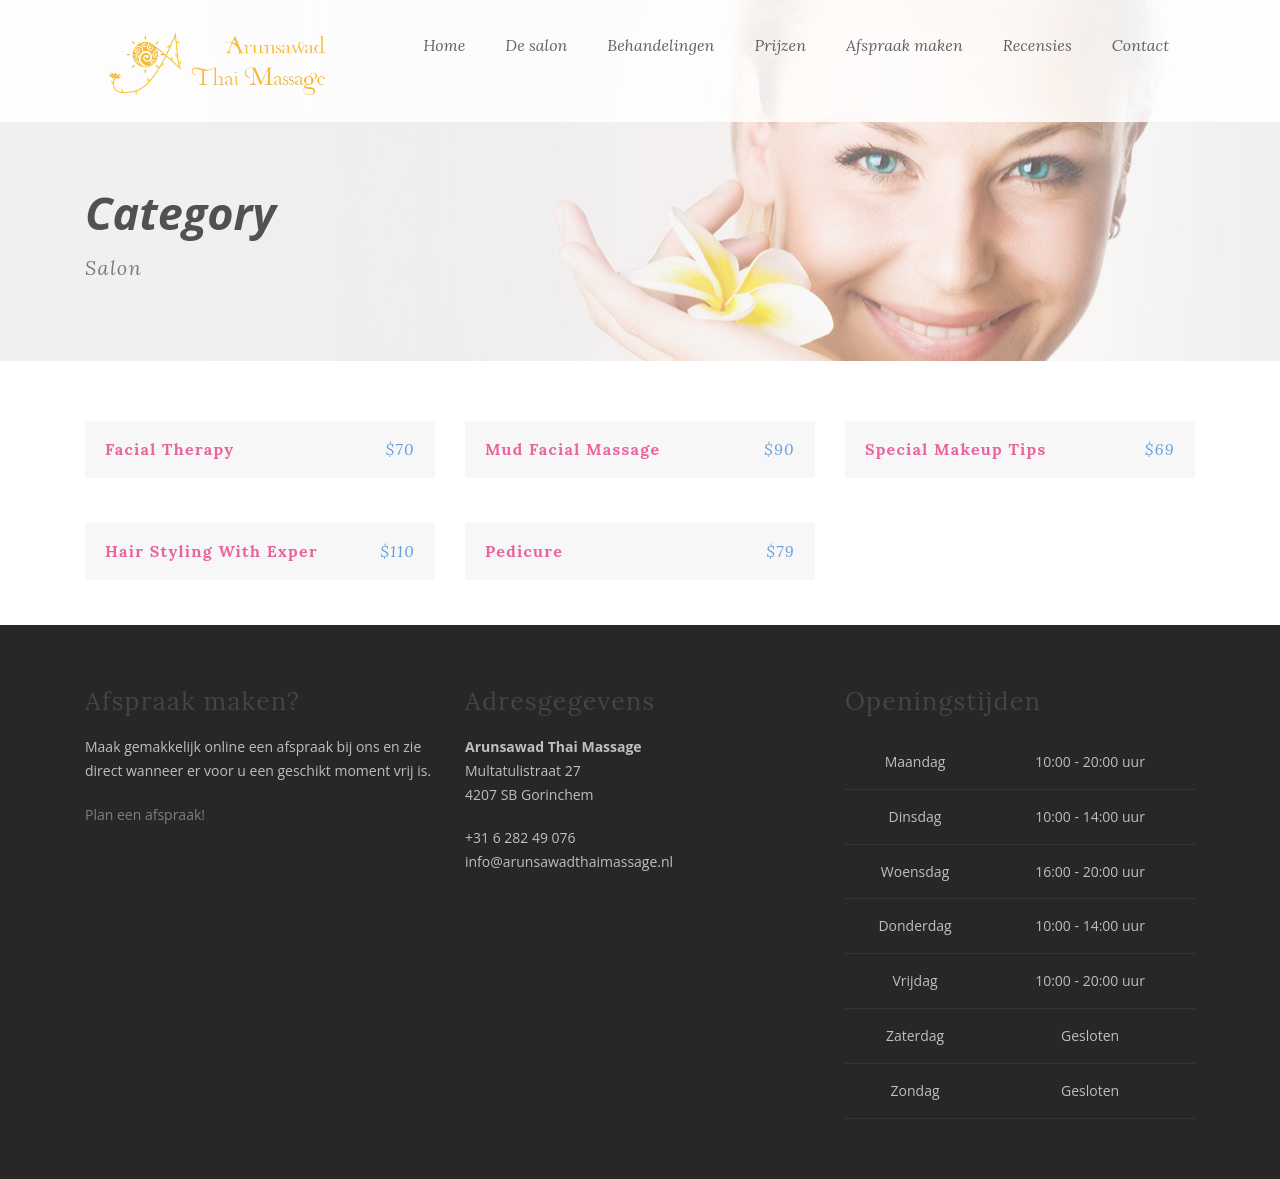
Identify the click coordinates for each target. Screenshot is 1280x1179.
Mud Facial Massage (572, 449)
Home (444, 45)
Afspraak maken (904, 45)
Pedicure (524, 551)
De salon (536, 45)
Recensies (1037, 45)
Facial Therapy (169, 449)
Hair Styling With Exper (211, 551)
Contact (1140, 45)
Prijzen (780, 45)
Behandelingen (660, 45)
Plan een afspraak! (145, 814)
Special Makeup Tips (956, 449)
